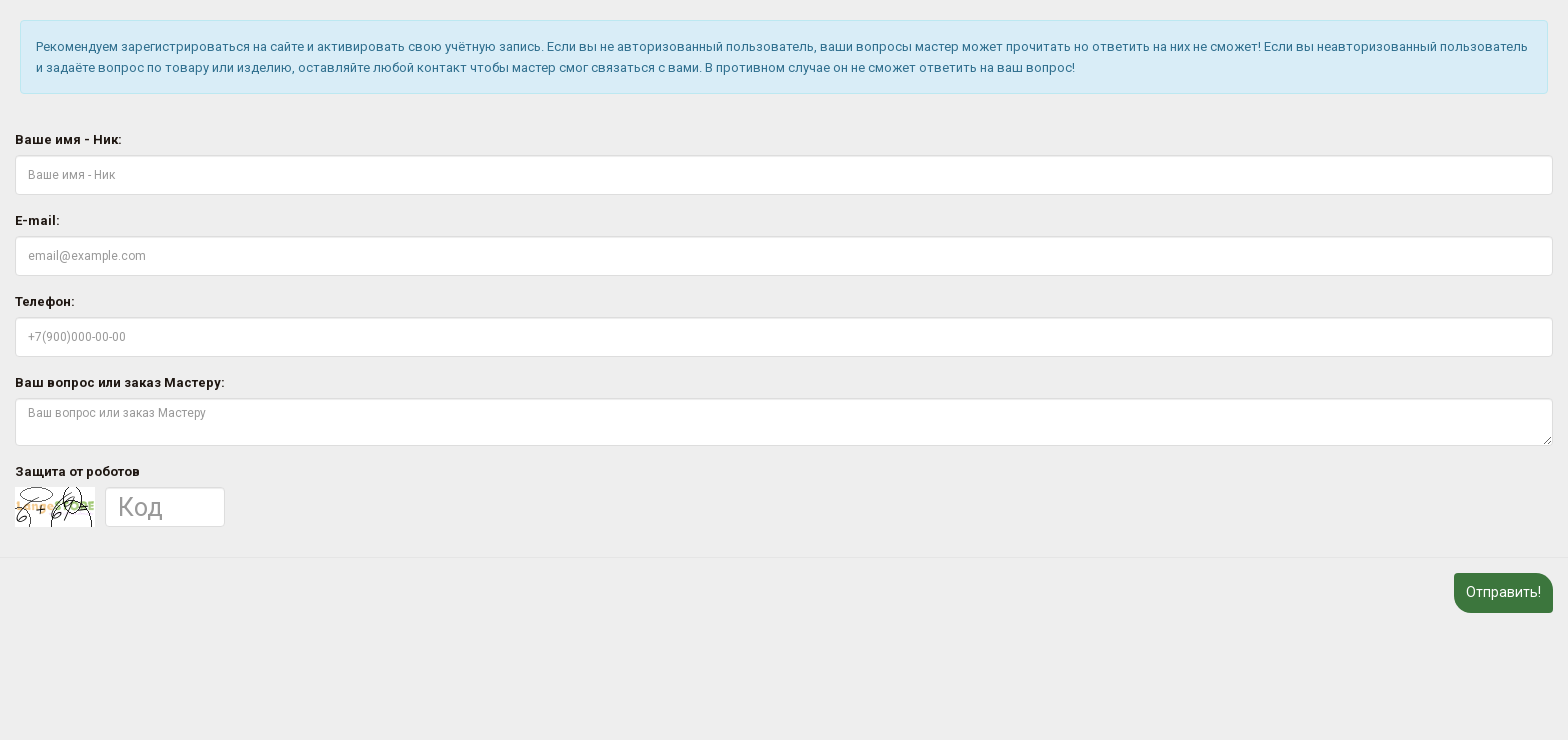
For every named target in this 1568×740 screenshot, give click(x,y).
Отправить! (1503, 592)
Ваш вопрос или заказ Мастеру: (120, 382)
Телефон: (45, 301)
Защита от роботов (77, 471)
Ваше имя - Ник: (68, 139)
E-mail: (37, 220)
